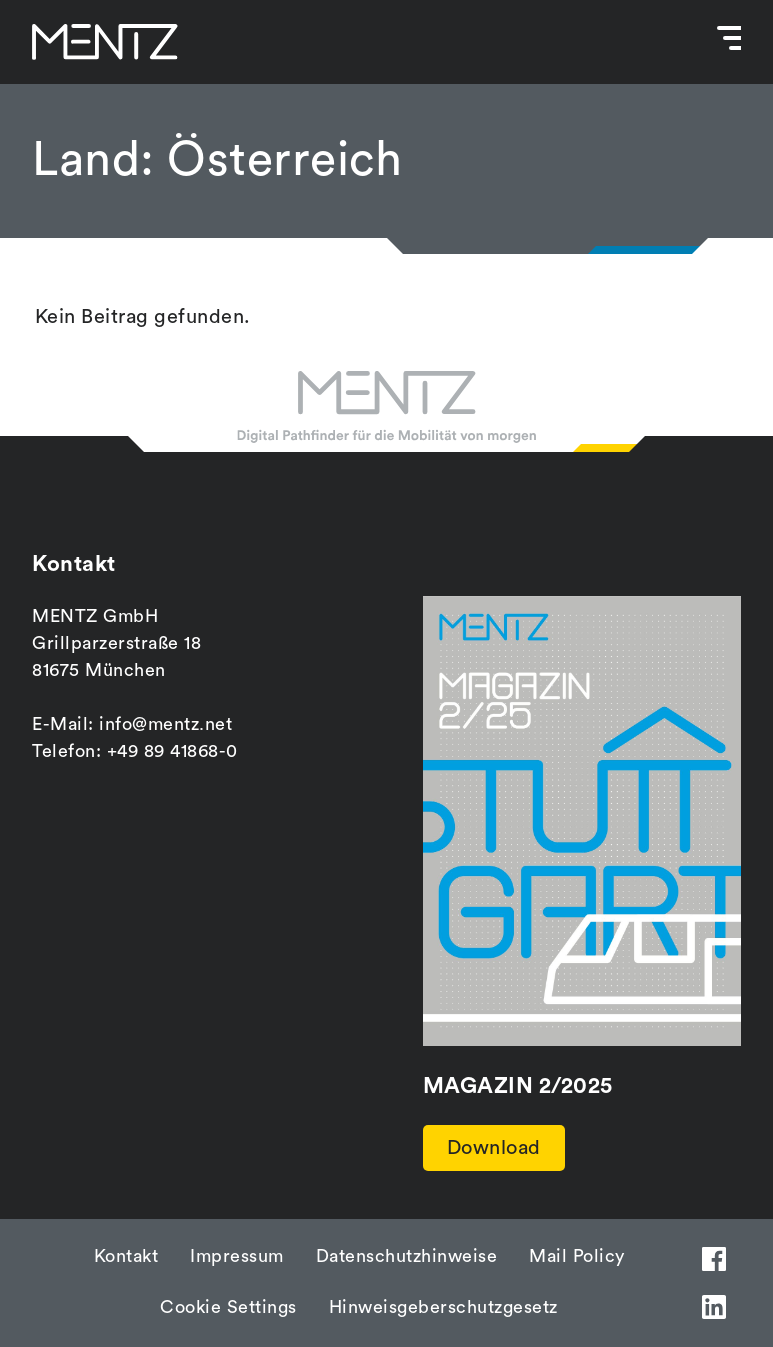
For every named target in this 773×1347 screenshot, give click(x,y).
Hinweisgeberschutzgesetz (443, 1307)
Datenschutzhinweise (407, 1256)
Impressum (237, 1256)
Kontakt (126, 1256)
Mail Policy (577, 1256)
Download (494, 1148)
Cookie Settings (228, 1307)
